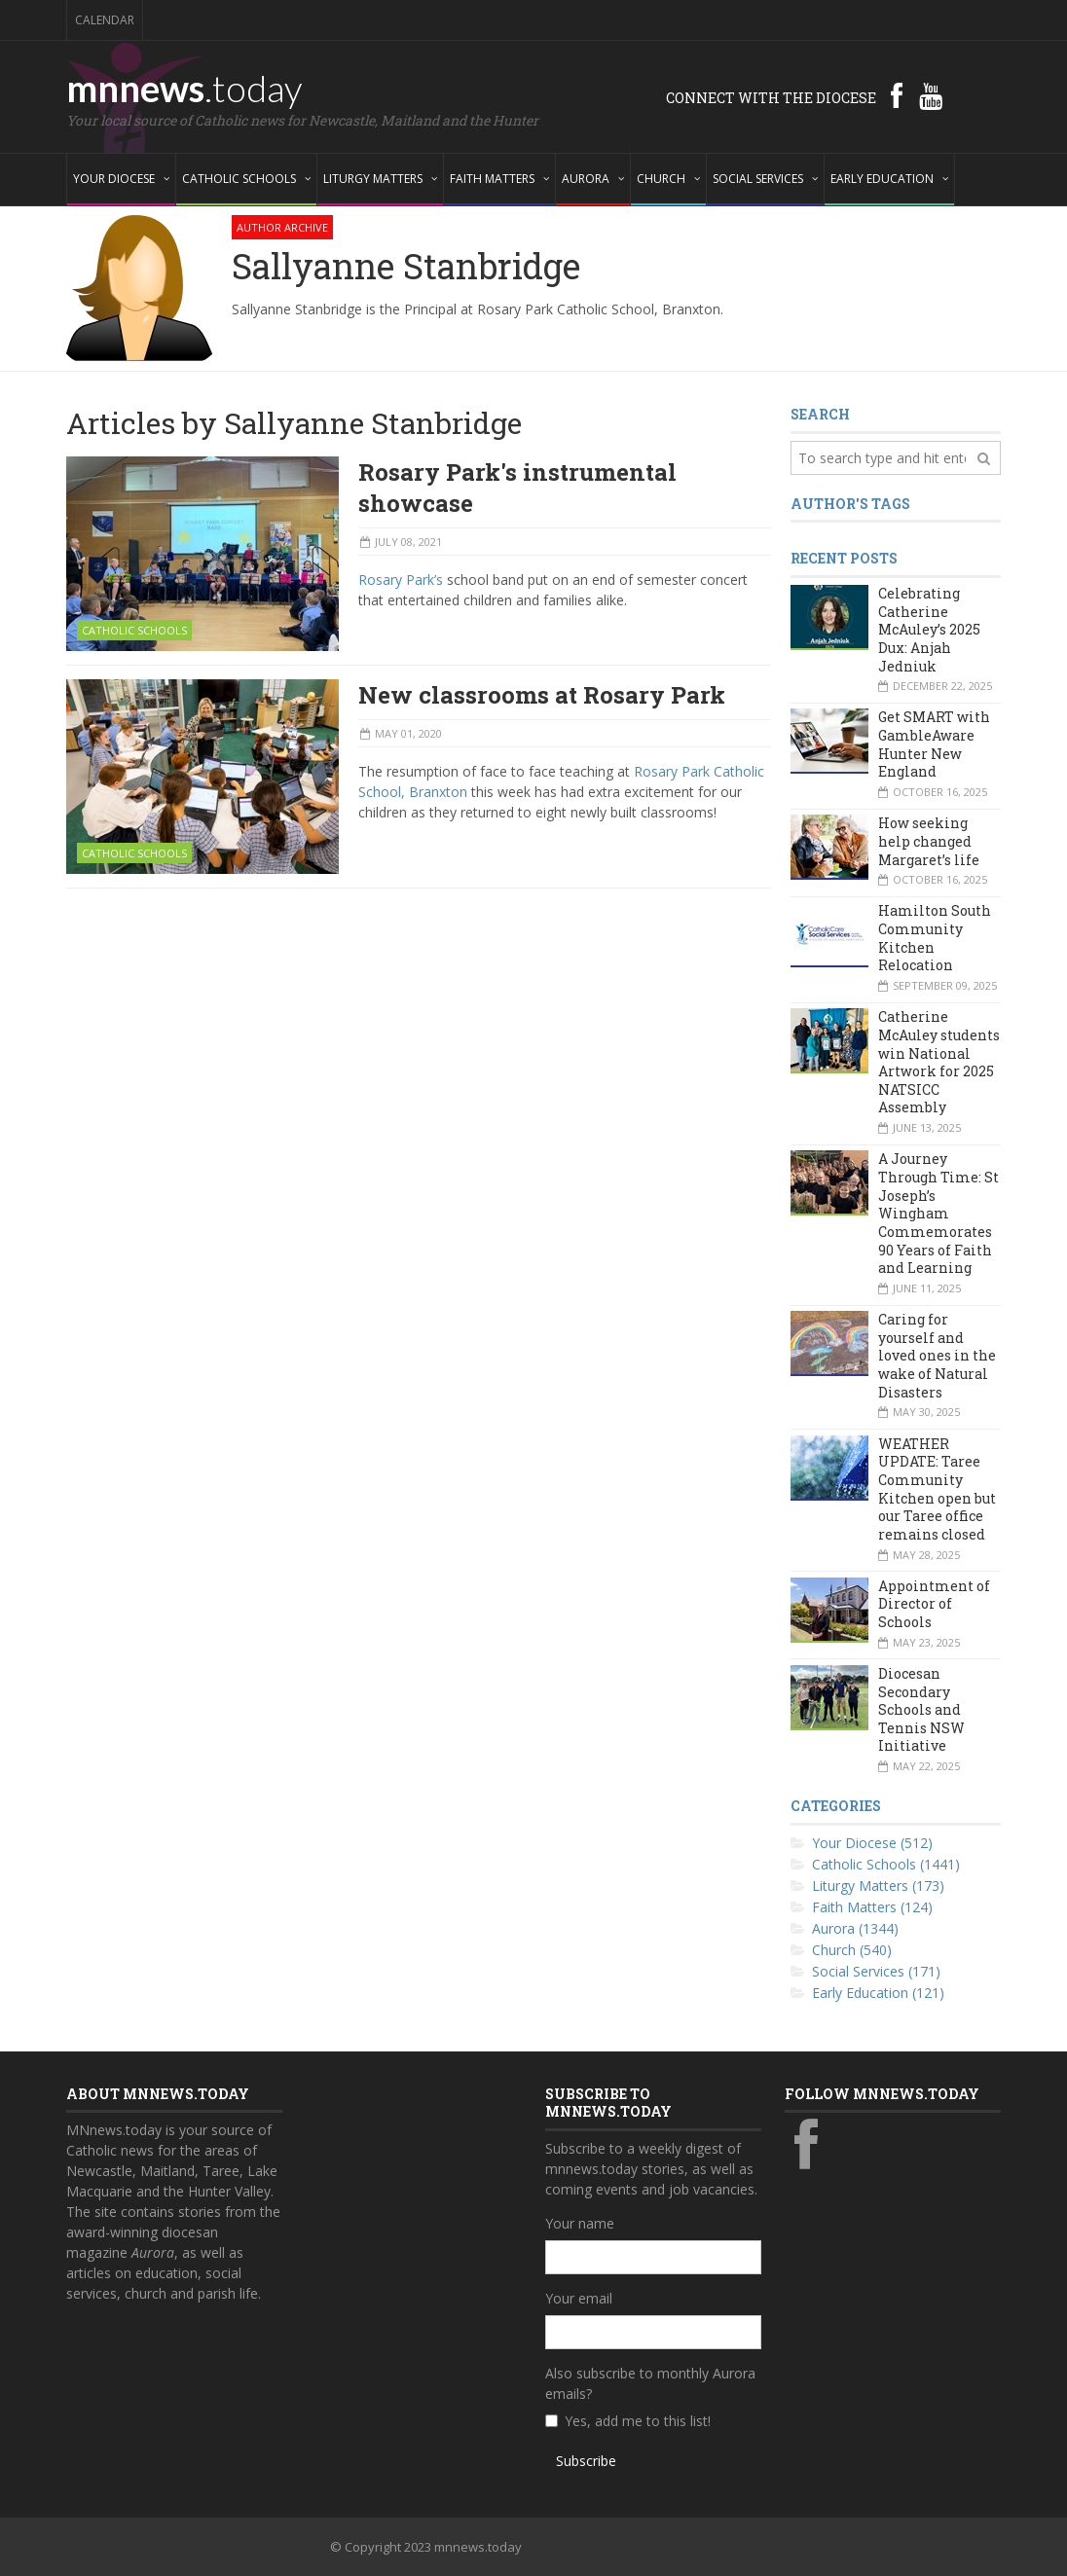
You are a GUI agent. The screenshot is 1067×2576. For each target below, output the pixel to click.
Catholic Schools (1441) (886, 1864)
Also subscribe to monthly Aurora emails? (650, 2383)
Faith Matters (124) (872, 1907)
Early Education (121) (878, 1992)
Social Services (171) (876, 1971)
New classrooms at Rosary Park (541, 694)
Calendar (104, 20)
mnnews (184, 87)
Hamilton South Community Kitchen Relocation (934, 937)
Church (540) (852, 1950)
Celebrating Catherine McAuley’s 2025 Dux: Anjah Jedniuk (929, 629)
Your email (578, 2298)
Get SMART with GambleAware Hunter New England (934, 743)
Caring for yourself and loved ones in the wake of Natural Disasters (937, 1355)
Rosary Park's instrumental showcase (517, 487)
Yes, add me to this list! (638, 2421)
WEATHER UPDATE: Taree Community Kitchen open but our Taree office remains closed (937, 1488)
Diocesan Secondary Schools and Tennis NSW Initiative (921, 1710)
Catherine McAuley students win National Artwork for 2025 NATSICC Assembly (939, 1061)
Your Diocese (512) (872, 1842)
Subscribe (586, 2460)
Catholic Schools (134, 630)
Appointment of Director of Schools (934, 1604)
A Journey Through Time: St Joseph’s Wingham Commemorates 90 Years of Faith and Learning (938, 1213)
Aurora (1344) (855, 1928)
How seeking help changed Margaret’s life (928, 841)
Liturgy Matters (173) (878, 1885)
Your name (579, 2223)
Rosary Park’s (400, 579)
